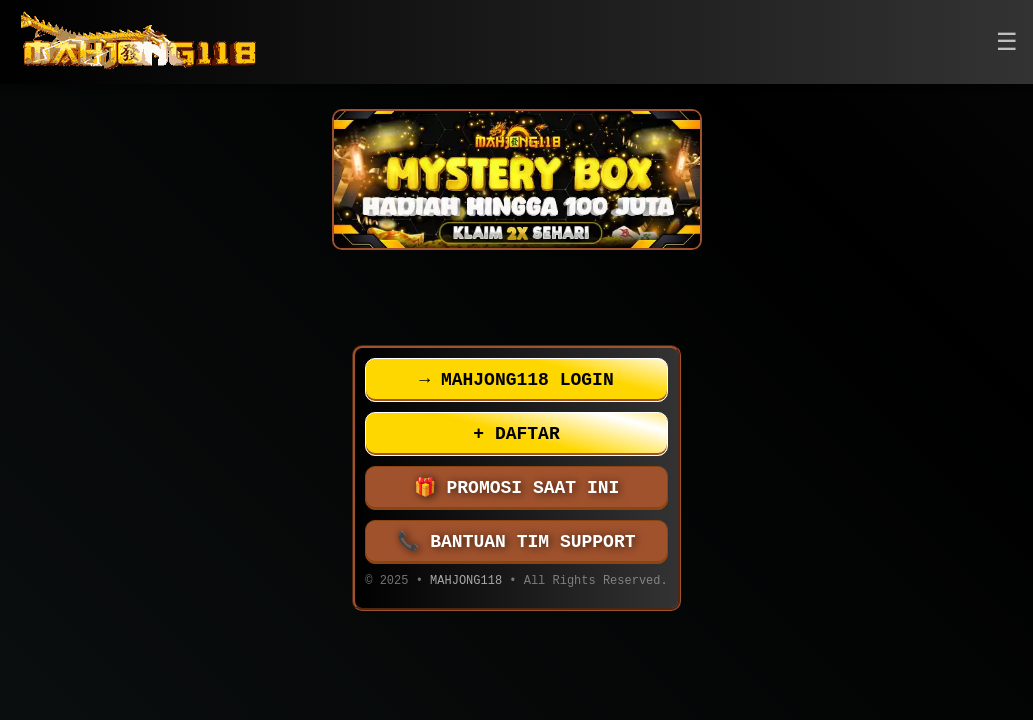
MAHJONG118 (466, 582)
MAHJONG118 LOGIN (516, 380)
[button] (1007, 42)
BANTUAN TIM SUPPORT (517, 542)
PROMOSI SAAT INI (517, 488)
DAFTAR (516, 434)
